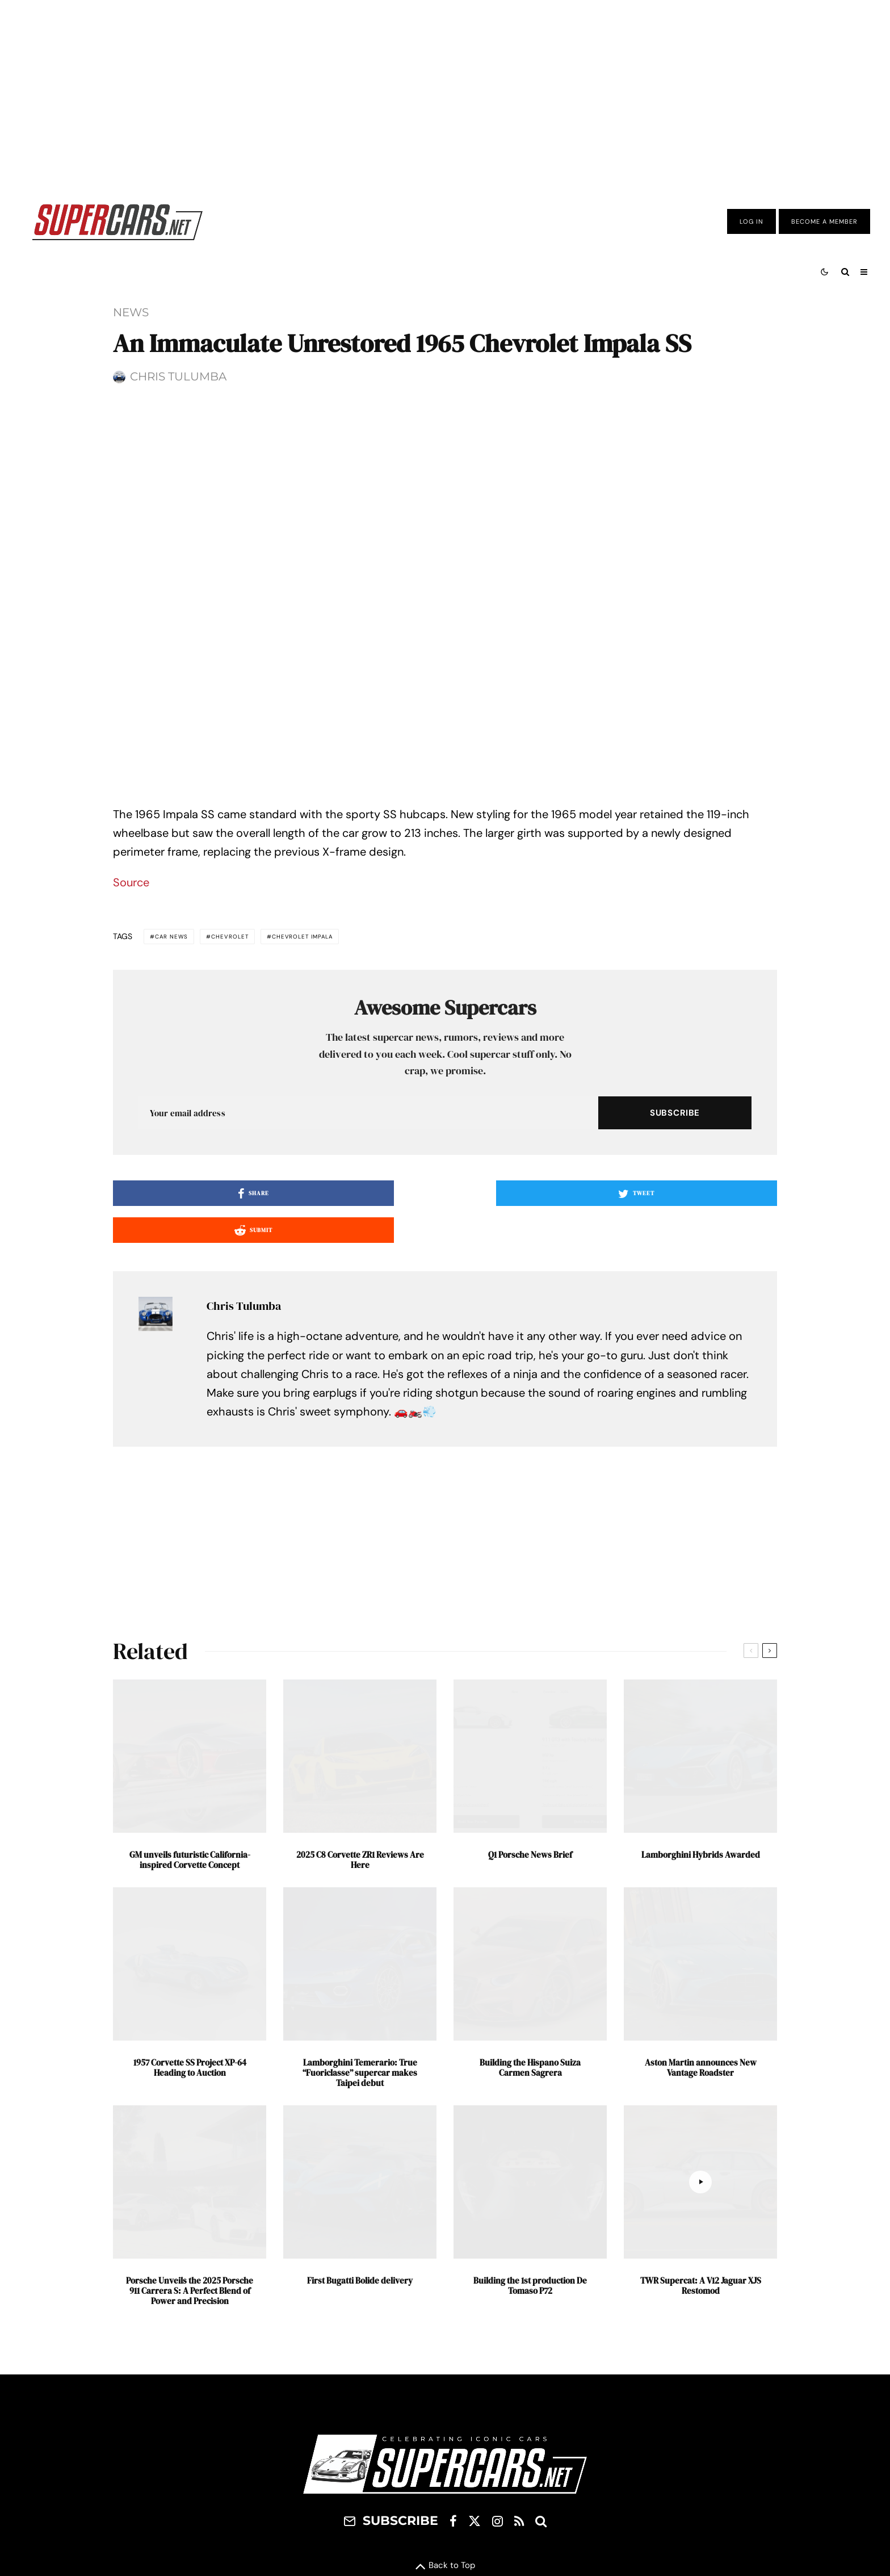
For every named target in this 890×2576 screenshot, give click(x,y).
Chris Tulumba (178, 376)
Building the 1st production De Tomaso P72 (530, 2487)
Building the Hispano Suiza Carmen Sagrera (530, 2269)
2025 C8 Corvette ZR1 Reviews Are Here (360, 2061)
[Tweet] (445, 1431)
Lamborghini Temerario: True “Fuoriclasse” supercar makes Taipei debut (360, 2274)
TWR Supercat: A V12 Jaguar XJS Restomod (700, 2487)
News (131, 312)
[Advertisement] (445, 92)
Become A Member (824, 221)
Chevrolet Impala (349, 1173)
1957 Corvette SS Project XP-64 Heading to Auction (189, 2269)
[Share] (221, 1431)
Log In (751, 221)
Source (131, 1118)
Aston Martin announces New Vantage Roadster (701, 2269)
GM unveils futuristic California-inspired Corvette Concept (189, 2061)
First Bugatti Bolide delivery (360, 2482)
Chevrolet (255, 1173)
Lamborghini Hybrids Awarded (700, 2056)
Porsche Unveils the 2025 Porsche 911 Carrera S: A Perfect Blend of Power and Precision (189, 2492)
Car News (180, 1173)
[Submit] (669, 1431)
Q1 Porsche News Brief (530, 2056)
